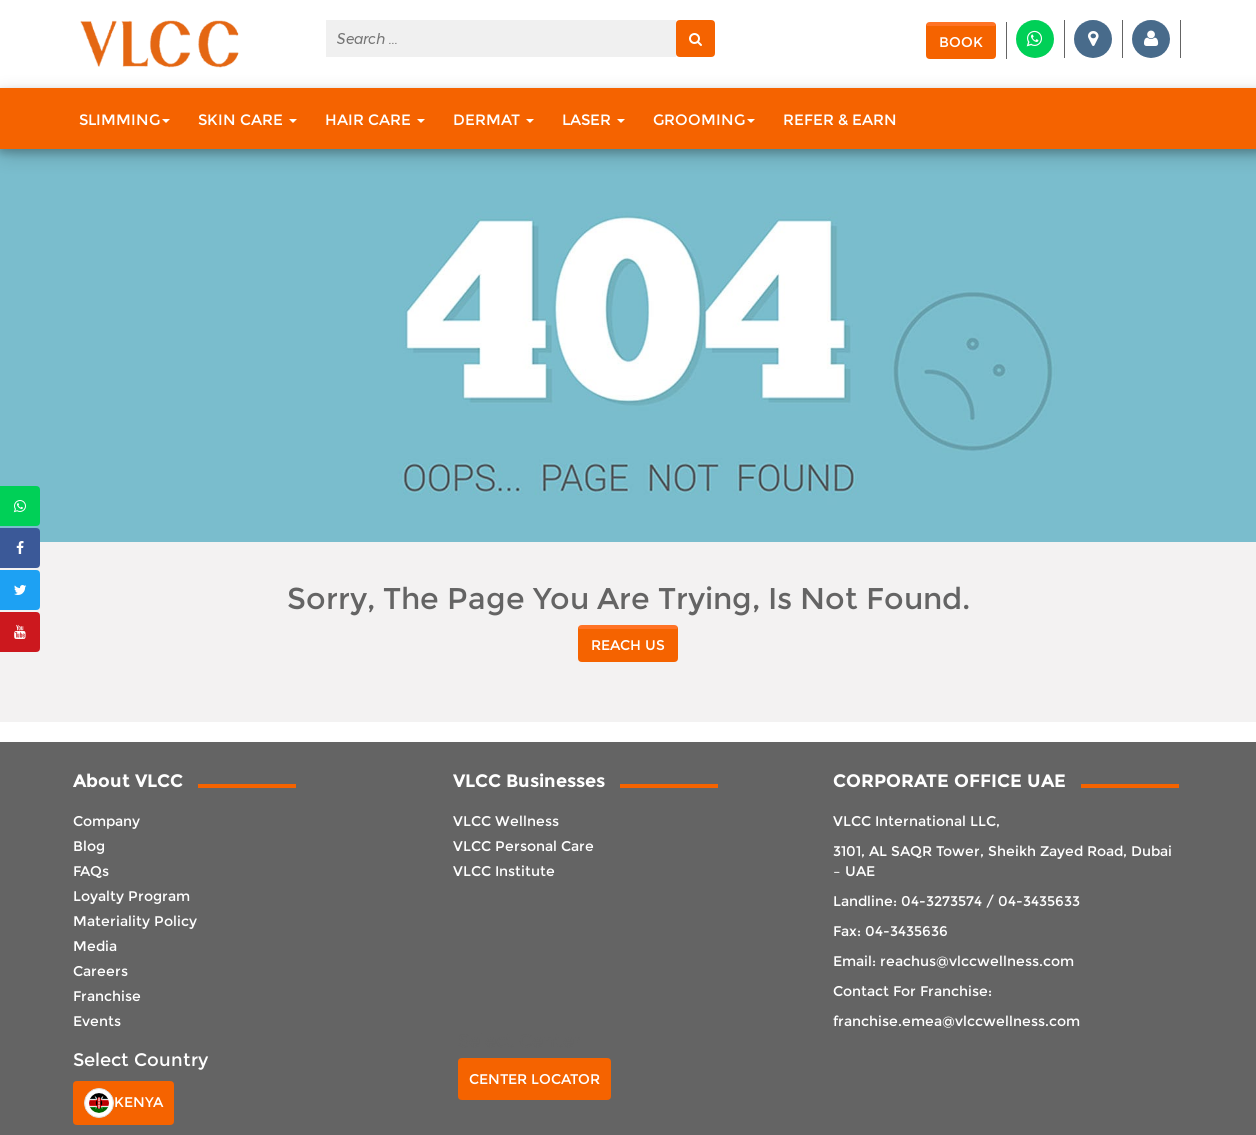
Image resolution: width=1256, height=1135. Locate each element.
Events (97, 1021)
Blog (89, 846)
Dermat (493, 119)
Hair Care (375, 119)
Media (95, 946)
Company (106, 821)
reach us (628, 645)
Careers (100, 971)
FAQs (91, 871)
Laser (593, 119)
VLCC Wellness (506, 821)
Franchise (107, 996)
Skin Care (247, 119)
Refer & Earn (840, 119)
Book (961, 42)
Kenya (123, 1103)
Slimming (124, 119)
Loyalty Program (131, 896)
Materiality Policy (135, 921)
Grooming (704, 119)
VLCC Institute (504, 871)
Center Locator (534, 1079)
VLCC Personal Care (523, 846)
